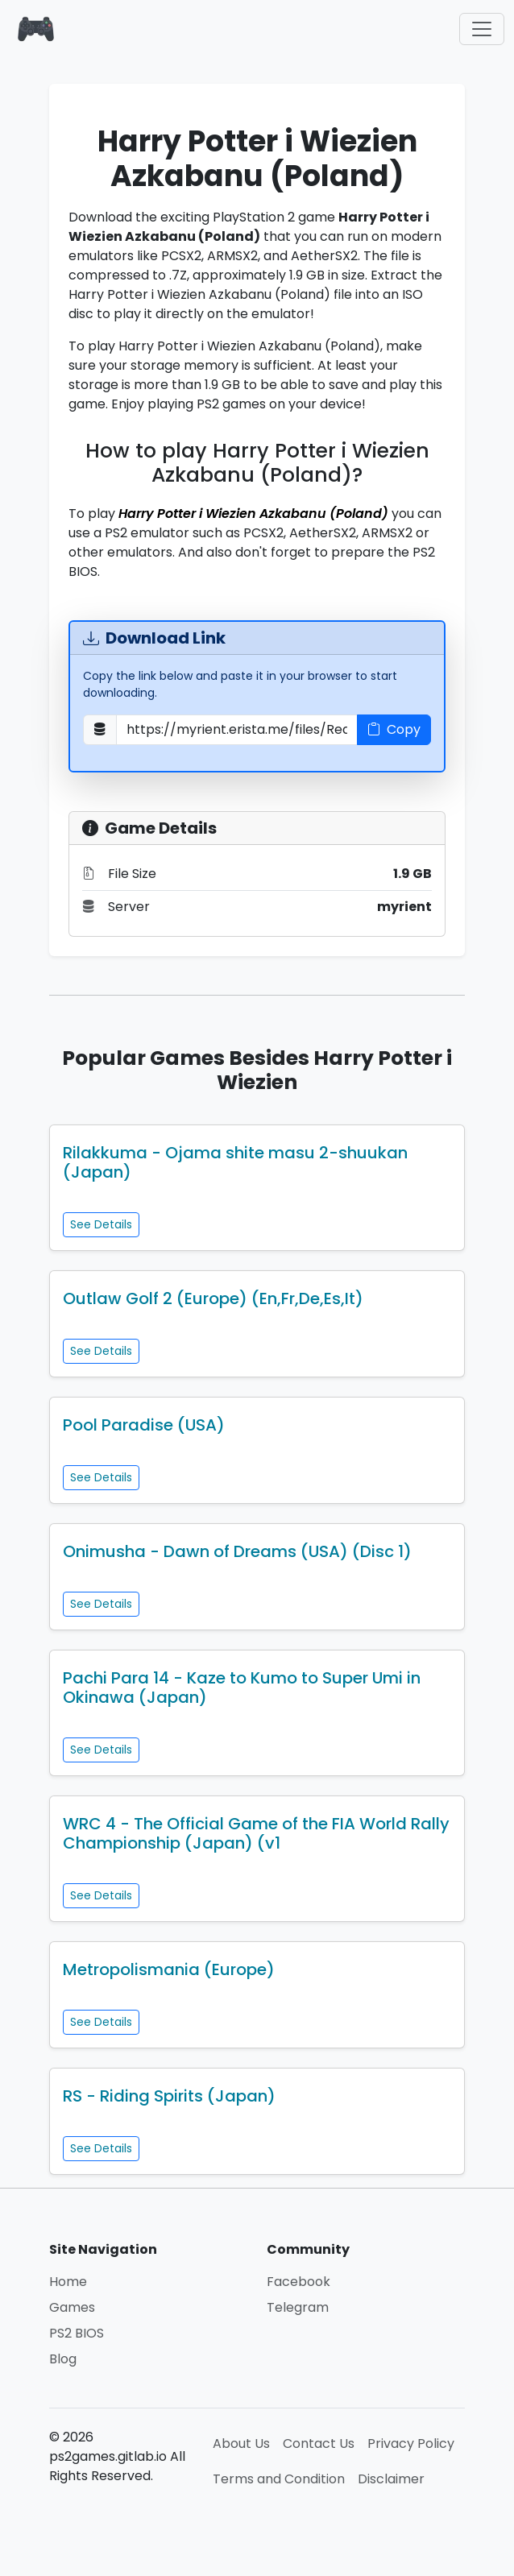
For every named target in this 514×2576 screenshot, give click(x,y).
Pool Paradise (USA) (144, 1425)
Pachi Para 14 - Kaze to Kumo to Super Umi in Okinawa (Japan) (242, 1687)
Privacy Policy (410, 2443)
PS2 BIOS (76, 2333)
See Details (101, 1224)
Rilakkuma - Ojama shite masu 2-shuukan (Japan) (235, 1162)
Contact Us (318, 2443)
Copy (394, 729)
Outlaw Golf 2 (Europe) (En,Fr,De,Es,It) (213, 1298)
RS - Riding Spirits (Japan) (169, 2096)
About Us (241, 2443)
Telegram (298, 2307)
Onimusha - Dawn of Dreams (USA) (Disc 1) (237, 1551)
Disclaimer (391, 2479)
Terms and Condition (279, 2479)
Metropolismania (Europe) (169, 1969)
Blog (63, 2359)
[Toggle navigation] (481, 29)
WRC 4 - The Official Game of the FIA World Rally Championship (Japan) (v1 (256, 1833)
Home (68, 2281)
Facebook (298, 2281)
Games (72, 2307)
